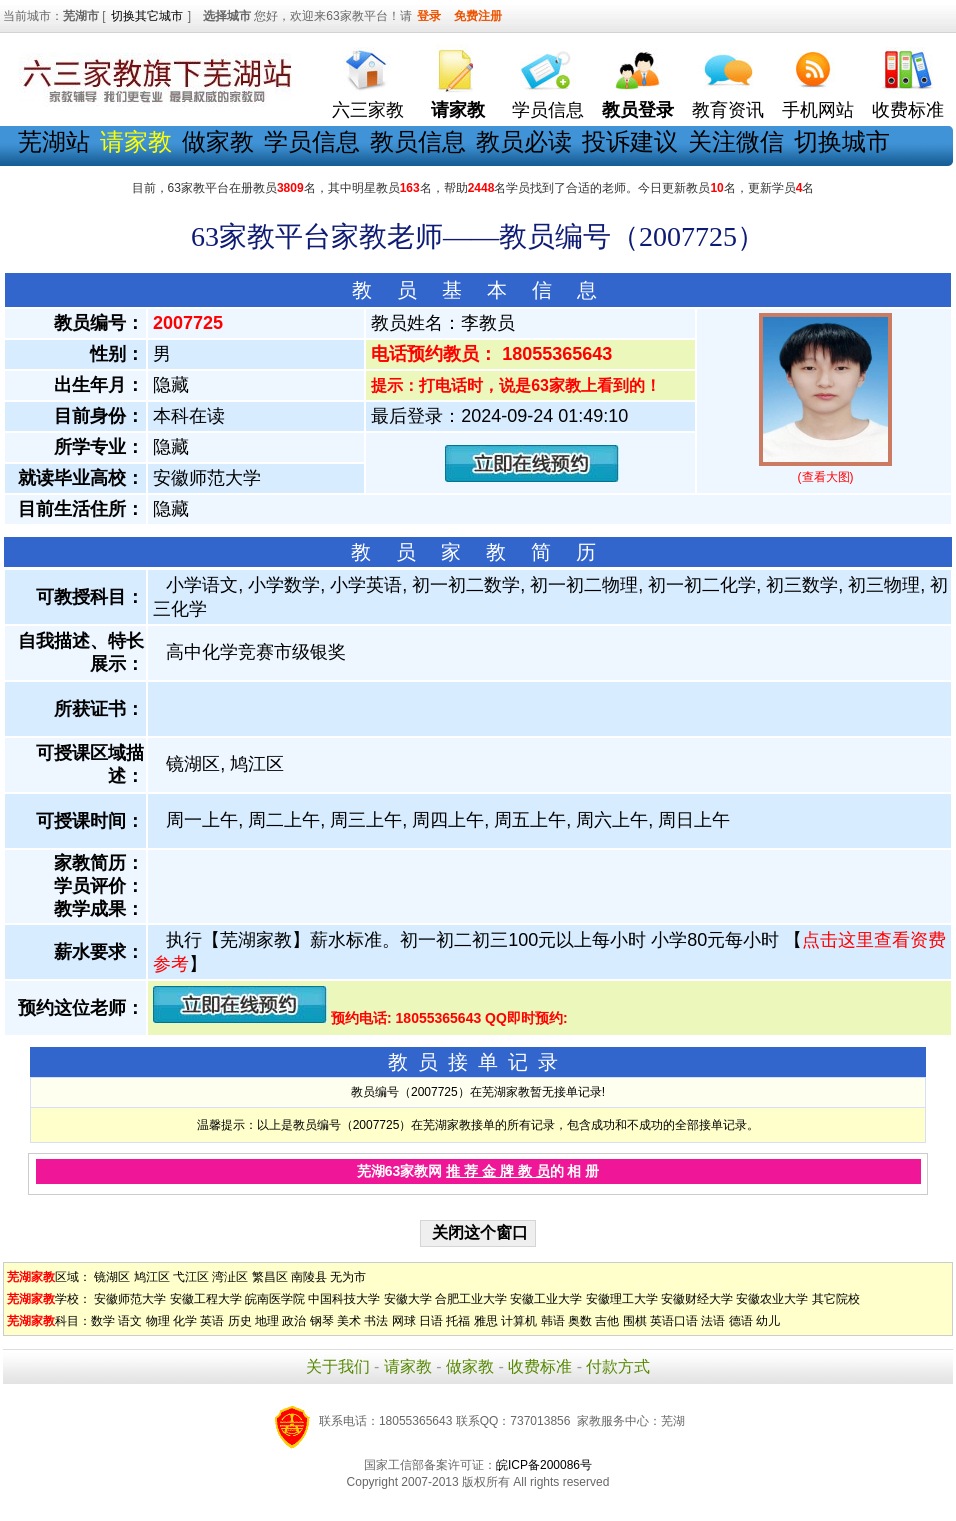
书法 (376, 1321)
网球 (404, 1321)
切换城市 (842, 141)
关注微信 (736, 141)
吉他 (607, 1321)
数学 (103, 1321)
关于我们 (338, 1366)
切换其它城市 (147, 16)
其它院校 (836, 1299)
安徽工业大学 (546, 1299)
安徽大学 (408, 1299)
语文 (130, 1321)
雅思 (486, 1321)
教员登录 (638, 110)
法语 (713, 1321)
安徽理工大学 (622, 1299)
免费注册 (478, 16)
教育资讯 (728, 110)
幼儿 (768, 1321)
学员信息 (548, 110)
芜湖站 (54, 141)
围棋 (635, 1321)
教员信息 (418, 141)
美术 (349, 1321)
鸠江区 (152, 1277)
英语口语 (674, 1321)
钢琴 (322, 1321)
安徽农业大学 (772, 1299)
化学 (185, 1321)
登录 (429, 16)
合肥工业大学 (471, 1299)
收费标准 (908, 110)
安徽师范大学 (130, 1299)
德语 (741, 1321)
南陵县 (309, 1277)
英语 (212, 1321)
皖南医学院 (275, 1299)
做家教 (218, 141)
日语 (431, 1321)
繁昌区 (270, 1277)
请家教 (408, 1366)
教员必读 (524, 141)
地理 (267, 1321)
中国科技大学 (344, 1299)
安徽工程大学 (206, 1299)
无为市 (348, 1277)
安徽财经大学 (697, 1299)
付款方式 (618, 1366)
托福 (458, 1321)
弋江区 (191, 1277)
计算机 (519, 1321)
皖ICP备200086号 (544, 1465)
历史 (240, 1321)
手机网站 (818, 110)
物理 (158, 1321)
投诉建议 (630, 141)
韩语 (553, 1321)
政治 (294, 1321)
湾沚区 (230, 1277)
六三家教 (368, 110)
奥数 (580, 1321)
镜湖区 (112, 1277)
